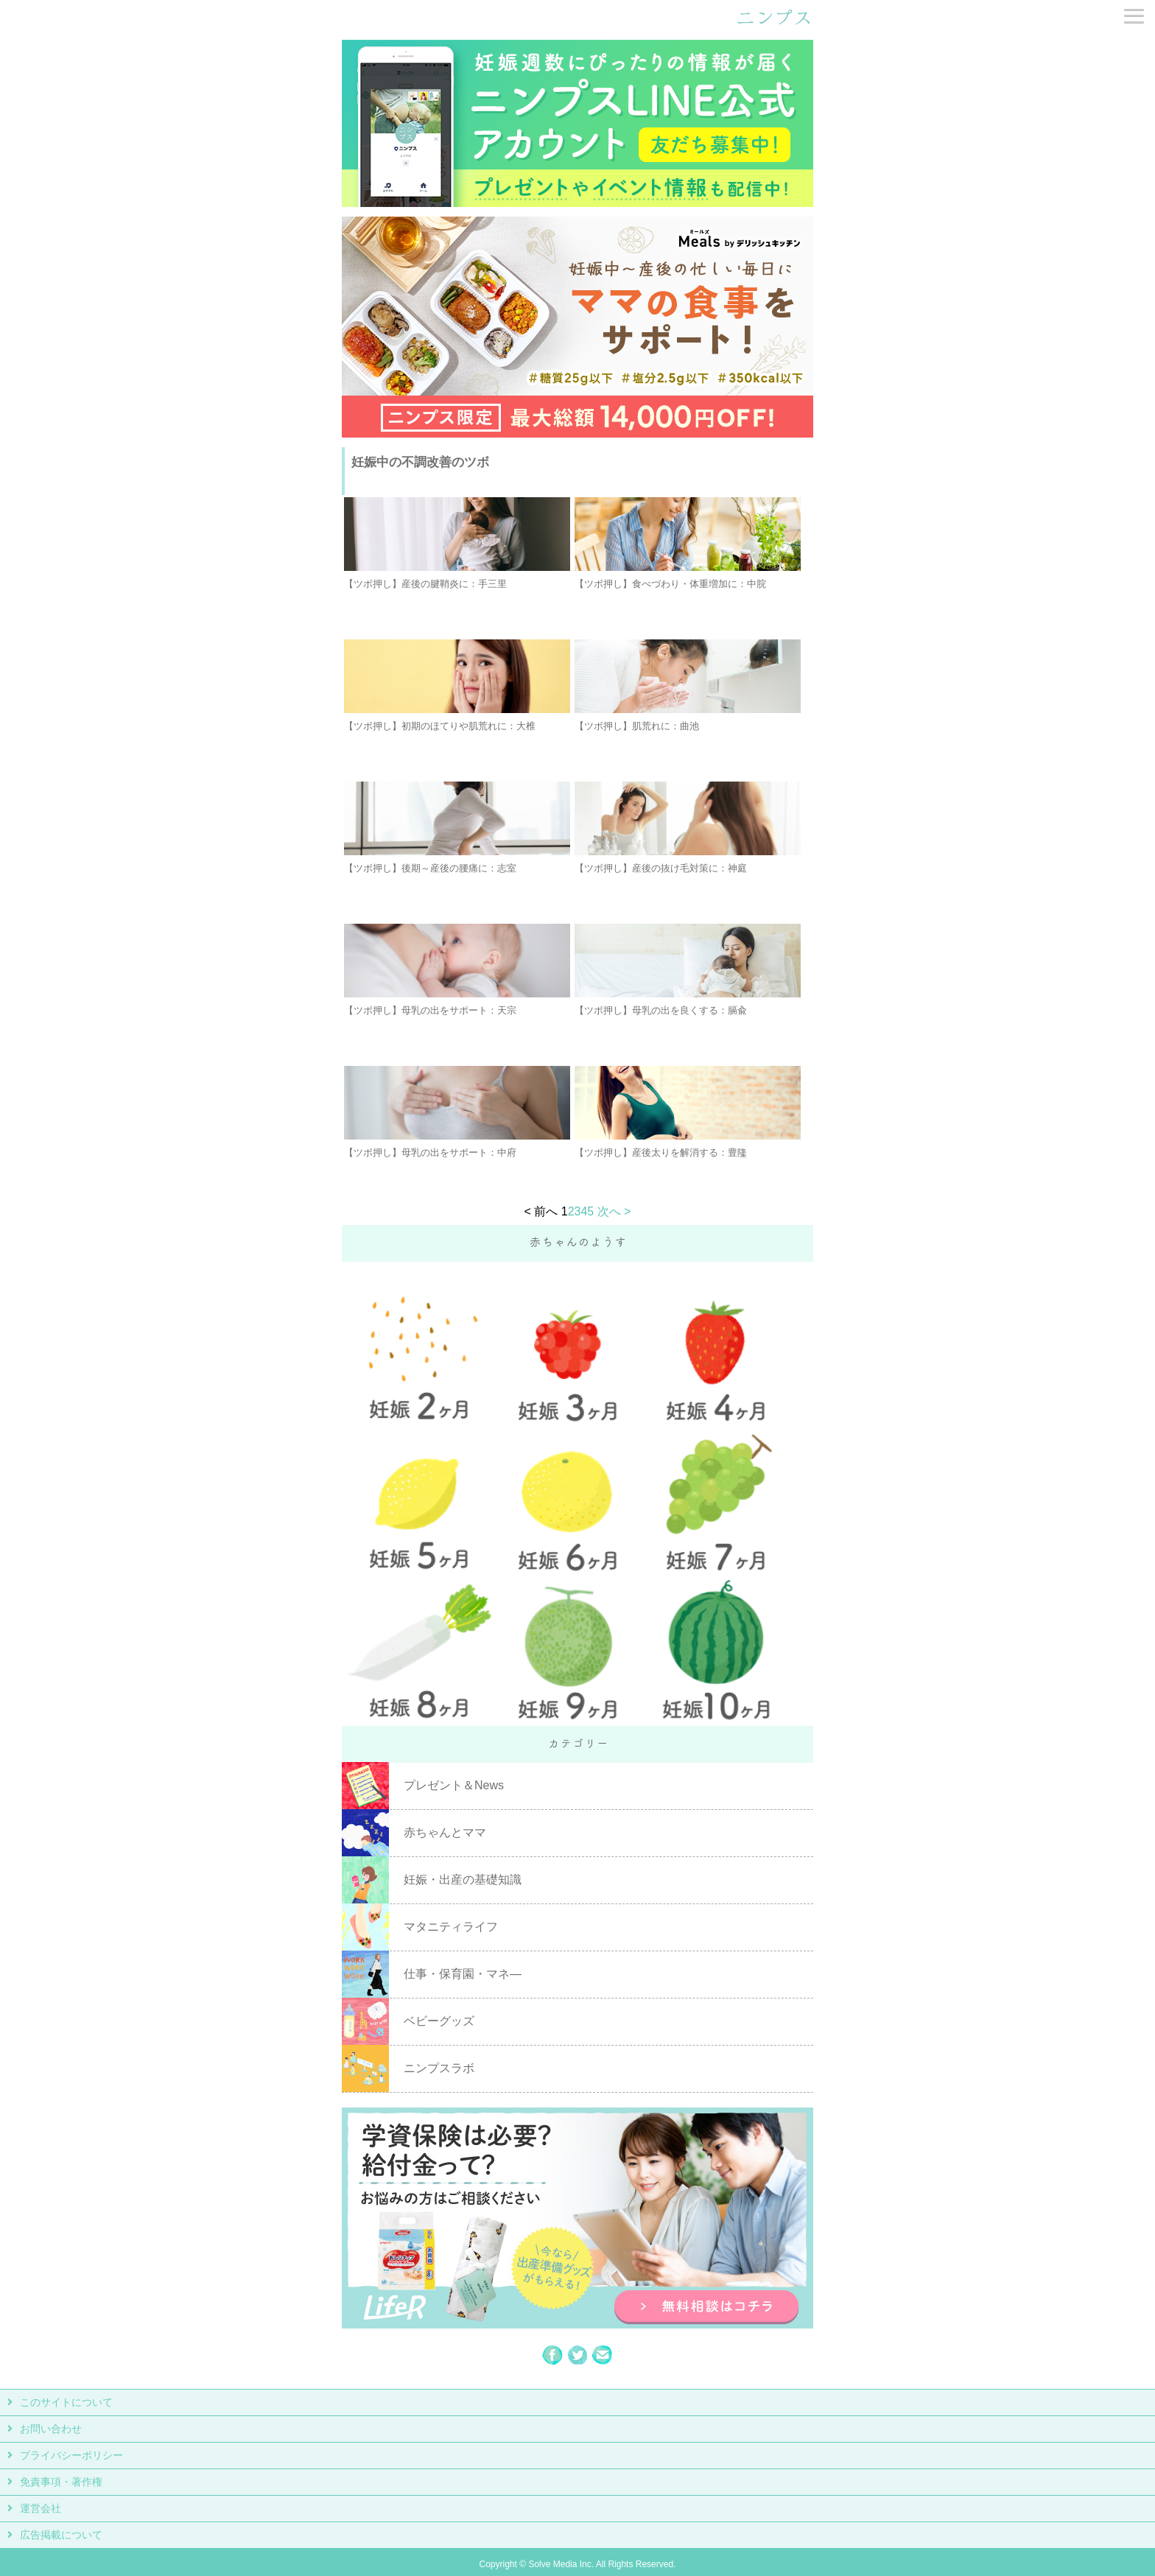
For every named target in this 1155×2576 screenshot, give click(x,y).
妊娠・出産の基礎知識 (463, 1879)
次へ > (614, 1211)
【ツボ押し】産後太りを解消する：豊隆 (661, 1152)
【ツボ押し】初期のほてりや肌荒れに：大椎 (440, 725)
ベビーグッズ (439, 2021)
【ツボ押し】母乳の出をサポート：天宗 (430, 1010)
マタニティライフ (451, 1926)
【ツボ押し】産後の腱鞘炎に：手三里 (425, 583)
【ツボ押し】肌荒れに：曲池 (637, 725)
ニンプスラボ (439, 2068)
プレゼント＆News (454, 1785)
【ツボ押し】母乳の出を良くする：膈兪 (661, 1010)
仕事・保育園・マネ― (463, 1974)
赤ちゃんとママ (445, 1832)
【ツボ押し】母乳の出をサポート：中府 (430, 1152)
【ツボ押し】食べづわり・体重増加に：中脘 (670, 583)
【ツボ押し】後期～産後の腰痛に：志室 (430, 868)
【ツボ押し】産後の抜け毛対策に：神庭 (661, 868)
